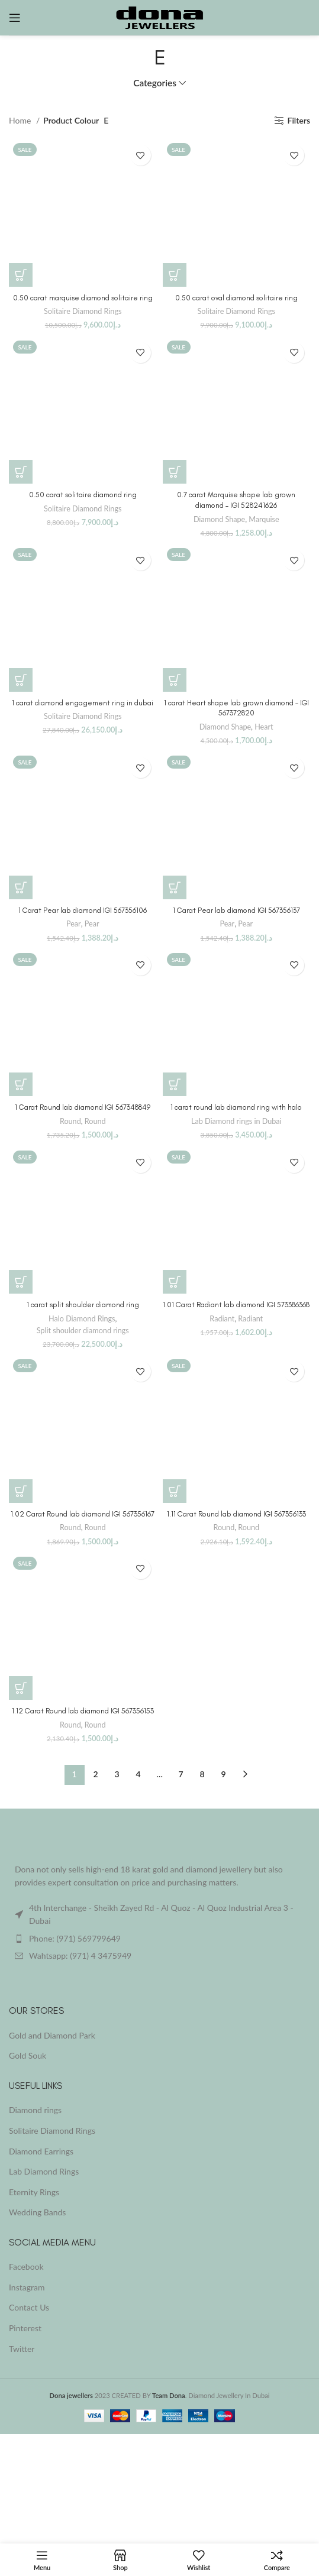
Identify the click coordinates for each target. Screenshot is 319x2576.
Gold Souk (27, 2055)
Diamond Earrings (41, 2151)
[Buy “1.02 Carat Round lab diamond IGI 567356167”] (21, 1491)
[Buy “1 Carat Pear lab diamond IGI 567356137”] (174, 887)
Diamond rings (35, 2110)
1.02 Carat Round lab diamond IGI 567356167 (82, 1513)
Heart (263, 726)
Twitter (21, 2349)
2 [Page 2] (95, 1774)
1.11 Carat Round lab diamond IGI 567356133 (236, 1513)
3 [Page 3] (116, 1774)
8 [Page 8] (201, 1774)
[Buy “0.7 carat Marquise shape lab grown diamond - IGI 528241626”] (174, 472)
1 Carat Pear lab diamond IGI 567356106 (82, 910)
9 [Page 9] (223, 1774)
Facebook (26, 2266)
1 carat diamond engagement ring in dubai (82, 702)
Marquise (264, 519)
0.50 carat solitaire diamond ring (83, 494)
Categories (154, 83)
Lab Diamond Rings (44, 2171)
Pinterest (25, 2328)
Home (21, 120)
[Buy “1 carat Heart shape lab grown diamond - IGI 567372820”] (174, 680)
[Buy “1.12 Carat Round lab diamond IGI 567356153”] (21, 1688)
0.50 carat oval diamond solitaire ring (236, 297)
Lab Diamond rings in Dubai (236, 1121)
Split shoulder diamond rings (83, 1330)
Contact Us (29, 2307)
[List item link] (159, 1938)
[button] (21, 275)
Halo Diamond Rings (82, 1318)
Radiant (222, 1318)
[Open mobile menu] (15, 18)
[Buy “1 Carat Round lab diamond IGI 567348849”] (21, 1084)
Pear (73, 923)
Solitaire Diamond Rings (82, 311)
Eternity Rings (34, 2192)
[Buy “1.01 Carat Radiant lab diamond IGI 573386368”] (174, 1282)
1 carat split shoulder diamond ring (83, 1304)
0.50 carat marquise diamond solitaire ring (83, 297)
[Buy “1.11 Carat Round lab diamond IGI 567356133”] (174, 1491)
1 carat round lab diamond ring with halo (236, 1107)
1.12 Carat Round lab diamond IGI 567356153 (83, 1710)
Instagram (26, 2287)
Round (70, 1121)
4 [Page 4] (138, 1774)
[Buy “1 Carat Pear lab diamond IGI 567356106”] (21, 887)
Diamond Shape (219, 519)
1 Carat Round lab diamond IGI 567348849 (82, 1107)
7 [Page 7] (180, 1774)
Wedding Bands (37, 2212)
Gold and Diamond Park (52, 2035)
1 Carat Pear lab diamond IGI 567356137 (236, 910)
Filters (299, 120)
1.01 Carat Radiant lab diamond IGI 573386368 (236, 1304)
